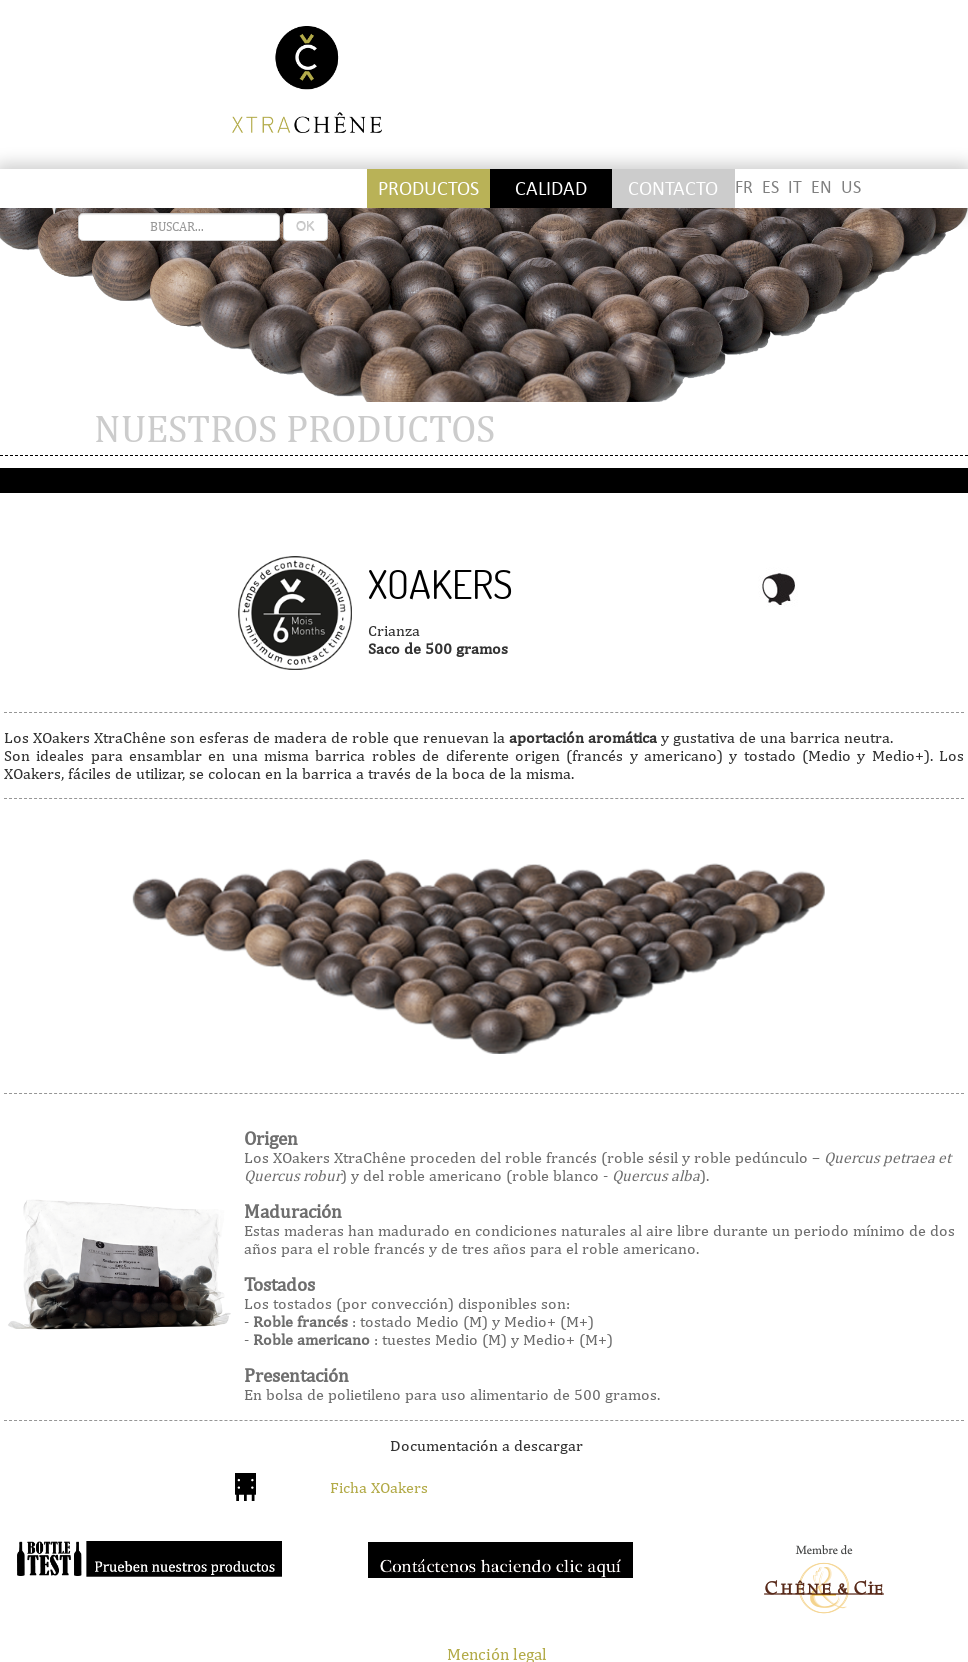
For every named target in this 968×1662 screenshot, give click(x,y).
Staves (188, 188)
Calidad (551, 188)
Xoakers (440, 584)
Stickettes (65, 188)
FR (744, 187)
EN (821, 187)
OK (305, 226)
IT (795, 187)
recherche (78, 213)
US (851, 187)
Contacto (673, 188)
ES (770, 187)
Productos (428, 188)
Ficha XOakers (379, 1487)
